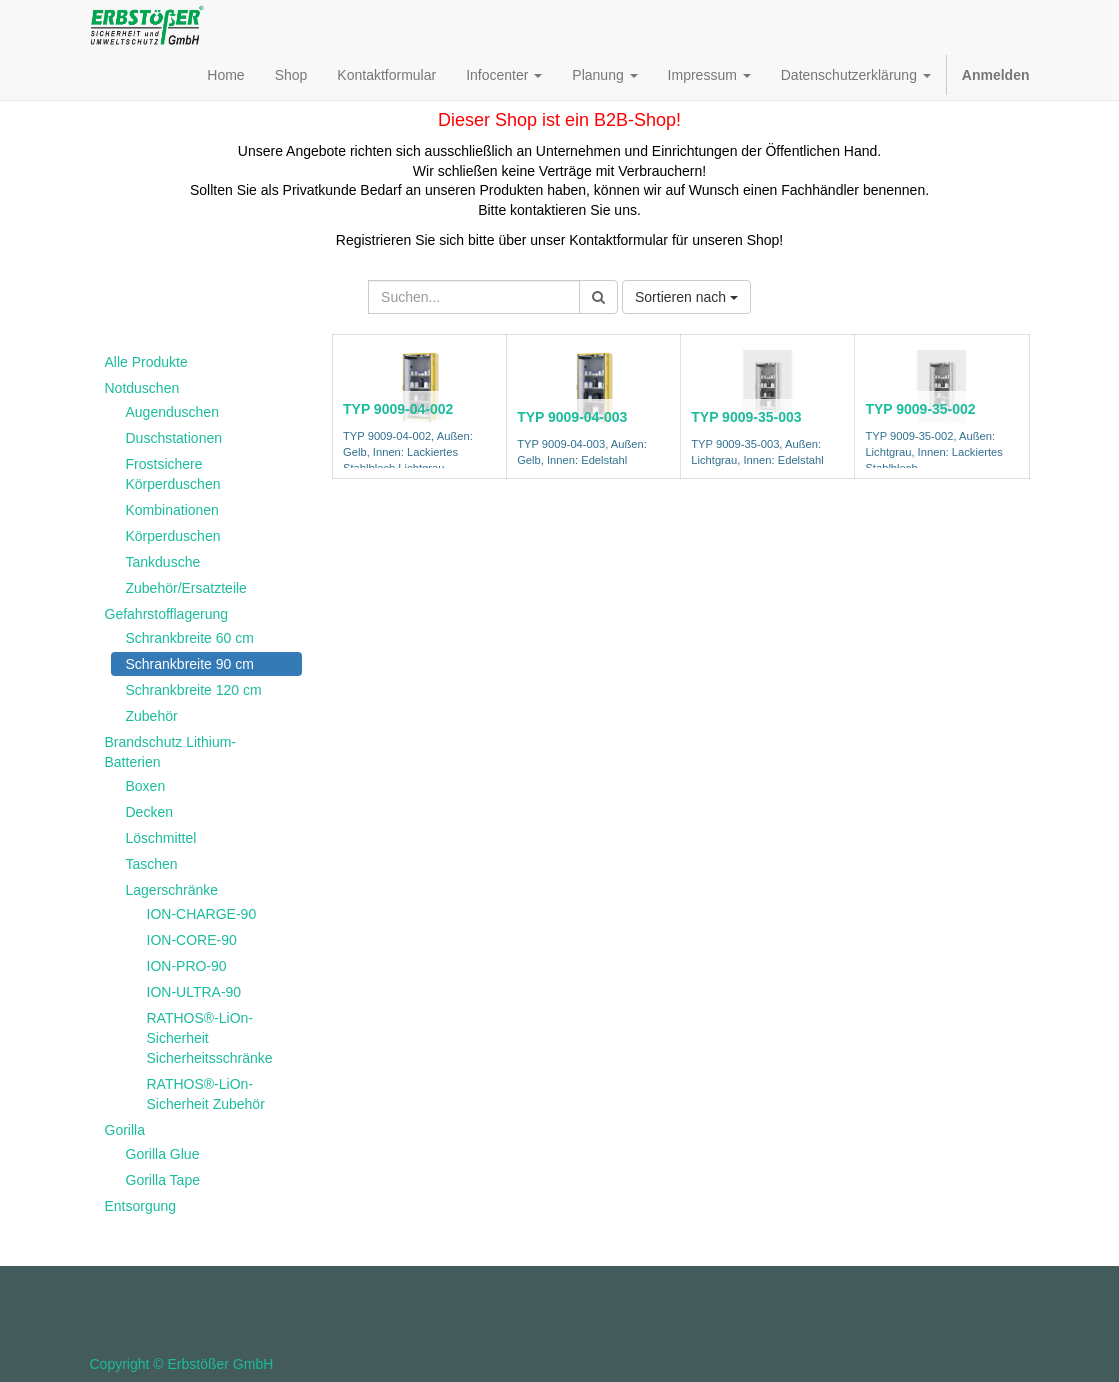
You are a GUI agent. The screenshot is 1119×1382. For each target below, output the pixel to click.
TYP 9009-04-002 (398, 409)
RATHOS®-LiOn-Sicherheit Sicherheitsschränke (210, 1038)
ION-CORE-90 (192, 940)
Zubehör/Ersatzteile (186, 588)
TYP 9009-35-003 (746, 417)
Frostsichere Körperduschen (173, 474)
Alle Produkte (146, 362)
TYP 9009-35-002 (920, 409)
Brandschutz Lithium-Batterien (171, 752)
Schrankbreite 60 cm (190, 638)
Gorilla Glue (163, 1154)
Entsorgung (141, 1206)
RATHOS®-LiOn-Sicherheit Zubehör (206, 1094)
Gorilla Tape (163, 1180)
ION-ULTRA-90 (194, 992)
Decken (149, 812)
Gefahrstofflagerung (167, 614)
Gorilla (125, 1130)
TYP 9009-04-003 (572, 417)
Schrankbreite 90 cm (190, 664)
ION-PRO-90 (187, 966)
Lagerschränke (172, 890)
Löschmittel (161, 838)
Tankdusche (163, 562)
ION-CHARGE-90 (202, 914)
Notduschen (142, 388)
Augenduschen (172, 412)
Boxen (146, 786)
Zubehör (152, 716)
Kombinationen (172, 510)
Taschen (152, 864)
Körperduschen (173, 536)
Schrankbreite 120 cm (194, 690)
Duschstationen (174, 438)
